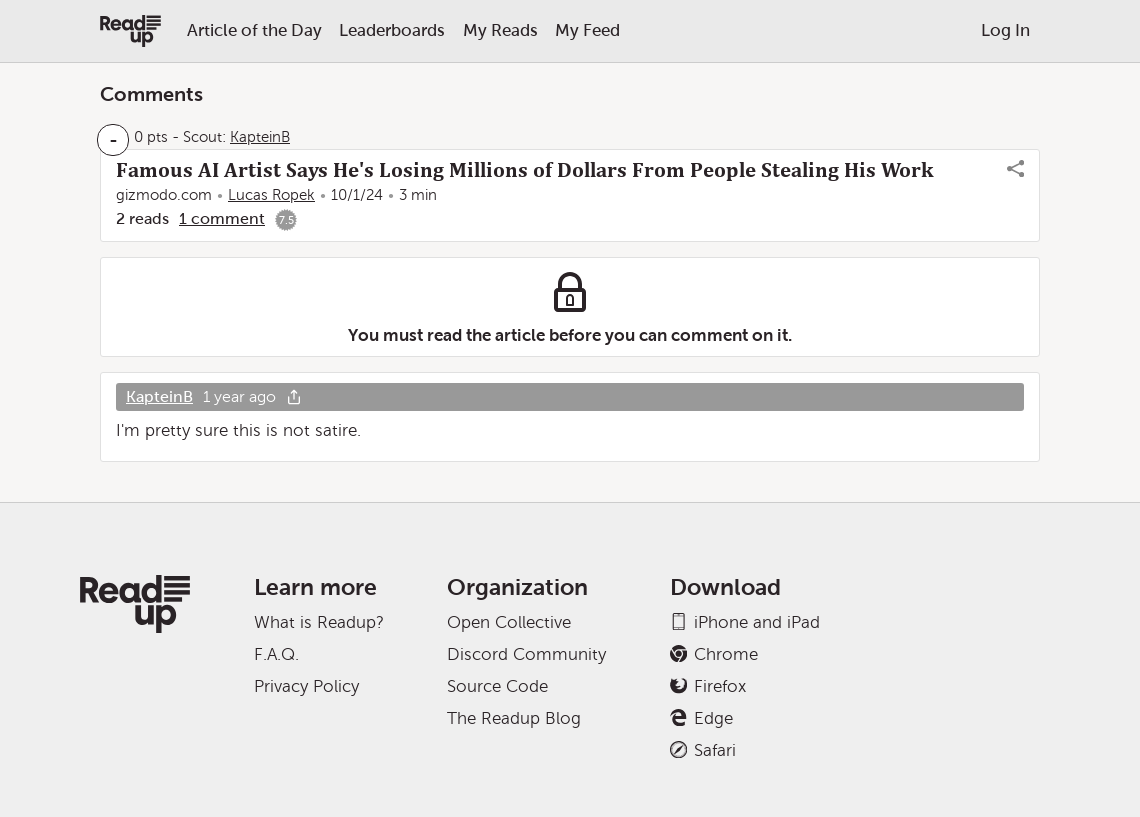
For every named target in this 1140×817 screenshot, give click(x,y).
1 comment (222, 218)
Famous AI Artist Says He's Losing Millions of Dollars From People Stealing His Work (524, 170)
